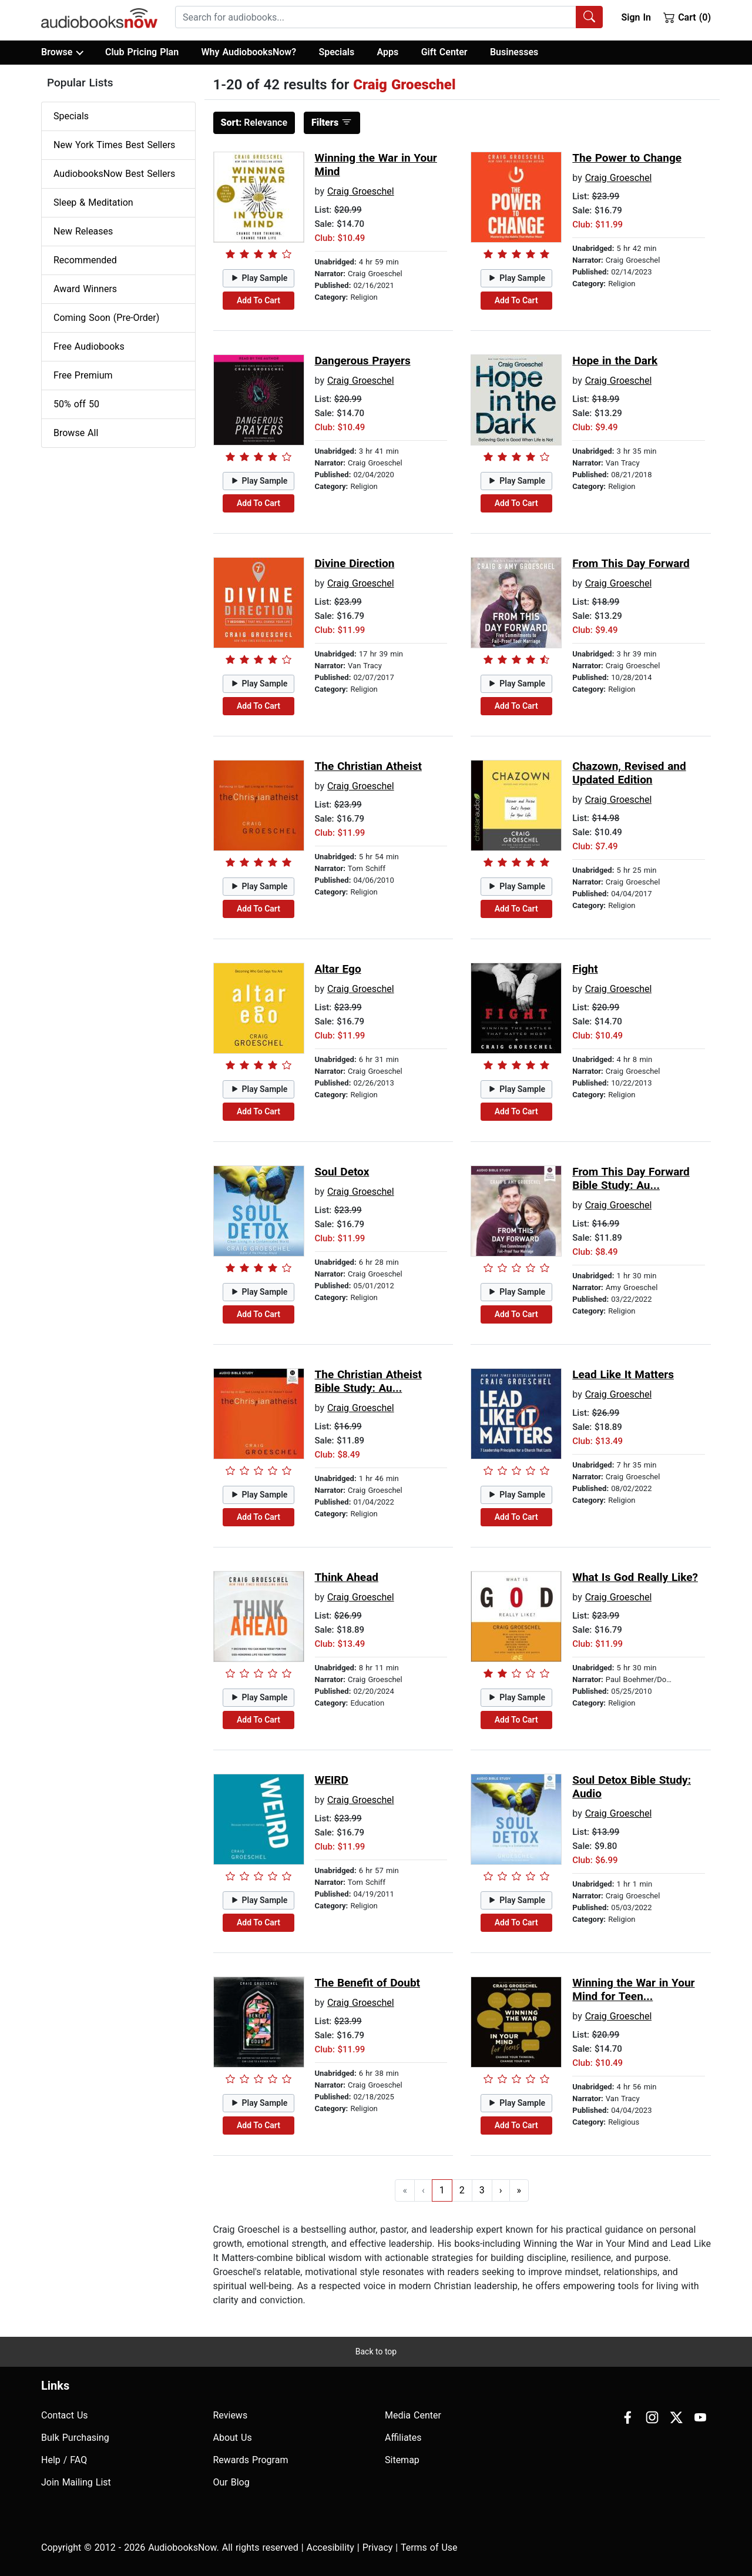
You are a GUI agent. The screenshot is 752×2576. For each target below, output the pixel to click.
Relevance (254, 122)
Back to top (376, 2351)
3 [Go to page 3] (482, 2190)
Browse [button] (62, 52)
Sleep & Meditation (93, 202)
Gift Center (444, 52)
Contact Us (64, 2415)
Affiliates (403, 2437)
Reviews (230, 2415)
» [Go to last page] (519, 2190)
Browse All (75, 432)
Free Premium (82, 375)
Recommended (85, 260)
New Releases (83, 231)
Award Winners (85, 288)
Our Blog (231, 2482)
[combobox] (389, 17)
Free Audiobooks (89, 346)
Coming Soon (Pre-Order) (106, 317)
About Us (232, 2437)
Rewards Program (250, 2460)
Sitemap (402, 2460)
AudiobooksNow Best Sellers (114, 173)
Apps (388, 52)
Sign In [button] (635, 17)
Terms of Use (429, 2547)
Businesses (514, 52)
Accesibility (330, 2547)
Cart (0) (687, 17)
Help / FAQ (64, 2460)
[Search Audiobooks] (589, 17)
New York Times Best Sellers (114, 144)
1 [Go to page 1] (442, 2190)
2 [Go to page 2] (462, 2190)
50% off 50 (76, 404)
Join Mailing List (76, 2482)
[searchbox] (375, 17)
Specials (336, 52)
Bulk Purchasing (75, 2437)
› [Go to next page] (500, 2190)
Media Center (413, 2415)
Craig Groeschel (360, 191)
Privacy (377, 2547)
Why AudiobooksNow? (249, 52)
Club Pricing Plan (142, 52)
